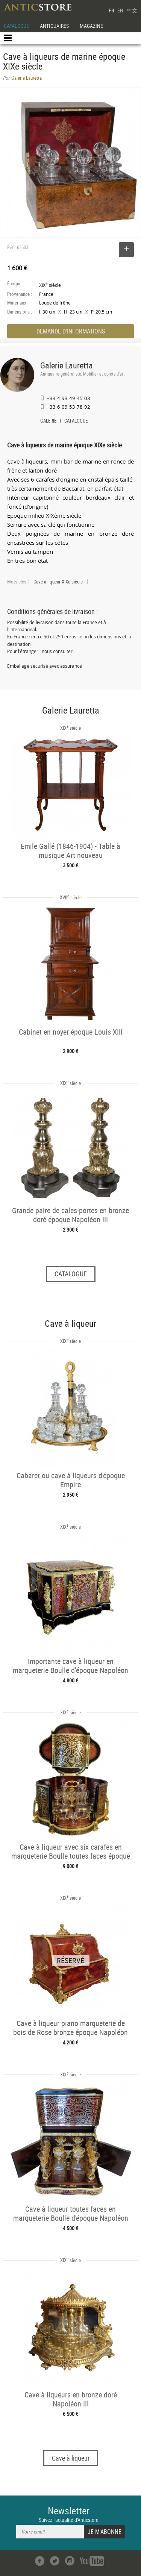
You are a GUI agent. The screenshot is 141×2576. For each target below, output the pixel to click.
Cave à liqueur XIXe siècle (58, 581)
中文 (132, 10)
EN (120, 10)
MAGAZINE (91, 25)
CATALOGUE (16, 25)
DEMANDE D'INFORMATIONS (70, 331)
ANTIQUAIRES (54, 25)
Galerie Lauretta (66, 365)
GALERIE (48, 421)
